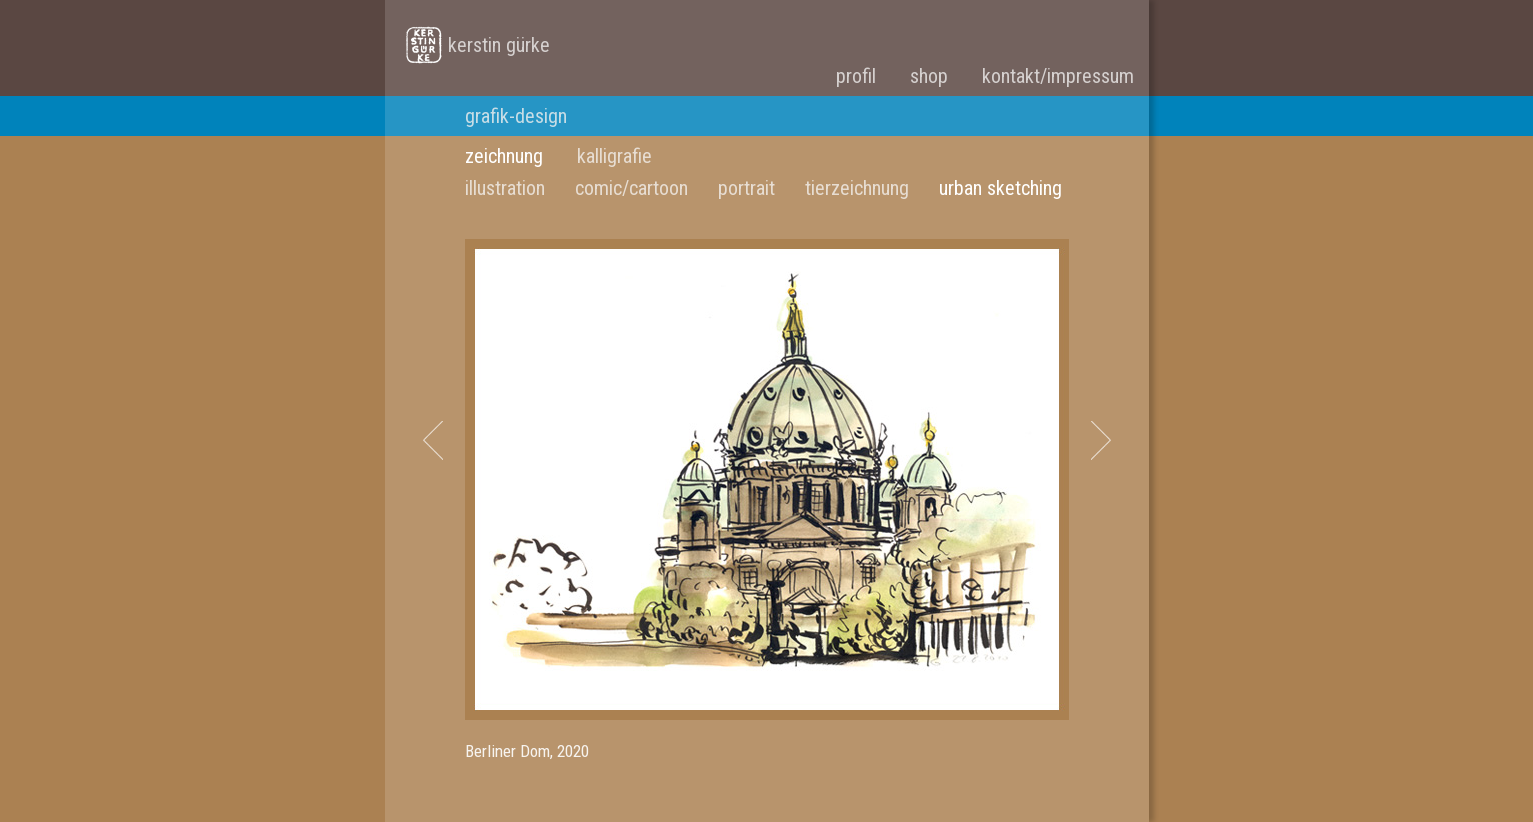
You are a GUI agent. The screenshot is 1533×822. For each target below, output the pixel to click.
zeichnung (504, 156)
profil (856, 76)
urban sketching (1000, 188)
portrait (746, 188)
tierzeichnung (857, 188)
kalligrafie (614, 156)
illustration (505, 188)
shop (929, 76)
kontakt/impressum (1058, 76)
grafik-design (516, 116)
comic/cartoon (631, 188)
